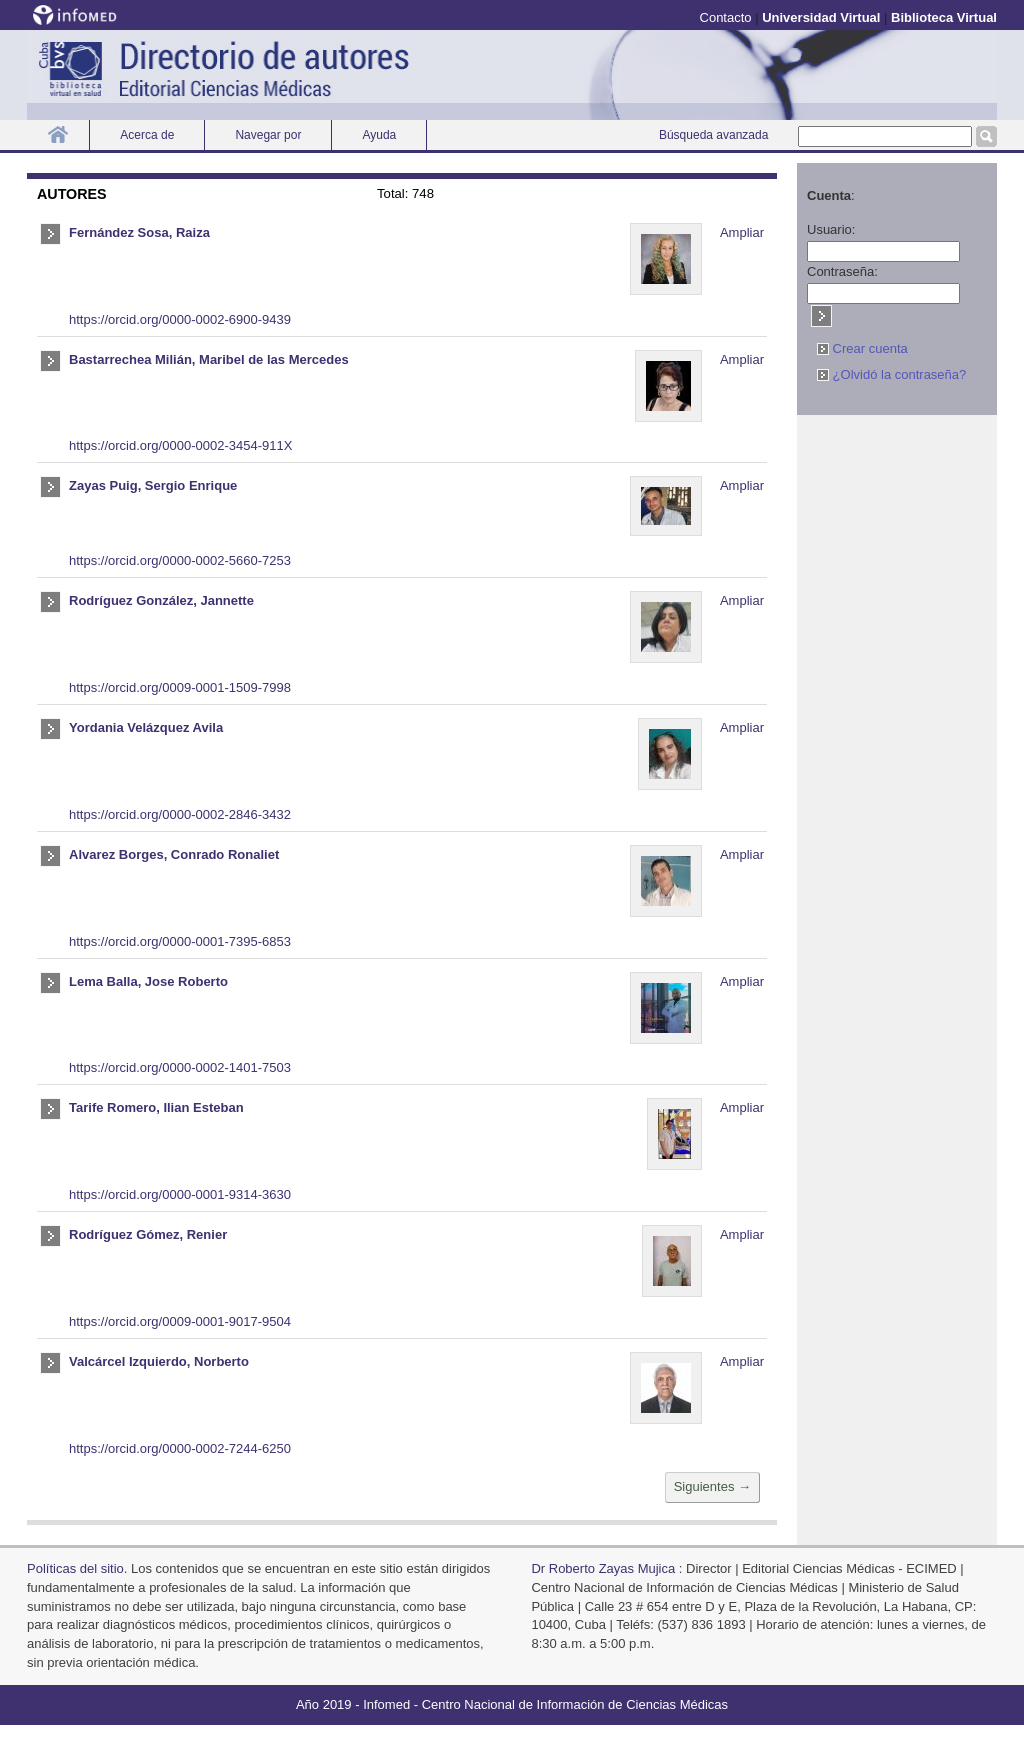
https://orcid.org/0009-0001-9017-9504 (180, 1321)
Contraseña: (842, 271)
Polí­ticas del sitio (75, 1568)
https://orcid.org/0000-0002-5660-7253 (180, 560)
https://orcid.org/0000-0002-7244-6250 (180, 1448)
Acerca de (147, 135)
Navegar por (268, 135)
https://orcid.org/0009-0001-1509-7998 (180, 687)
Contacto (726, 17)
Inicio (58, 134)
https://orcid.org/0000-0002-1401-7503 (180, 1067)
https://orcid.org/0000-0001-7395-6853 (180, 941)
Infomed (386, 1704)
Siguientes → (712, 1486)
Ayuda (379, 135)
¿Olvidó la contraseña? (891, 374)
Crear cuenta (862, 348)
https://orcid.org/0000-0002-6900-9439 (180, 319)
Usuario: (831, 229)
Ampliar (742, 232)
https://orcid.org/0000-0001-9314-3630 (180, 1194)
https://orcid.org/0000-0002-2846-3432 (180, 814)
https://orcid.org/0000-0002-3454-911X (180, 445)
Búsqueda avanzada (713, 135)
